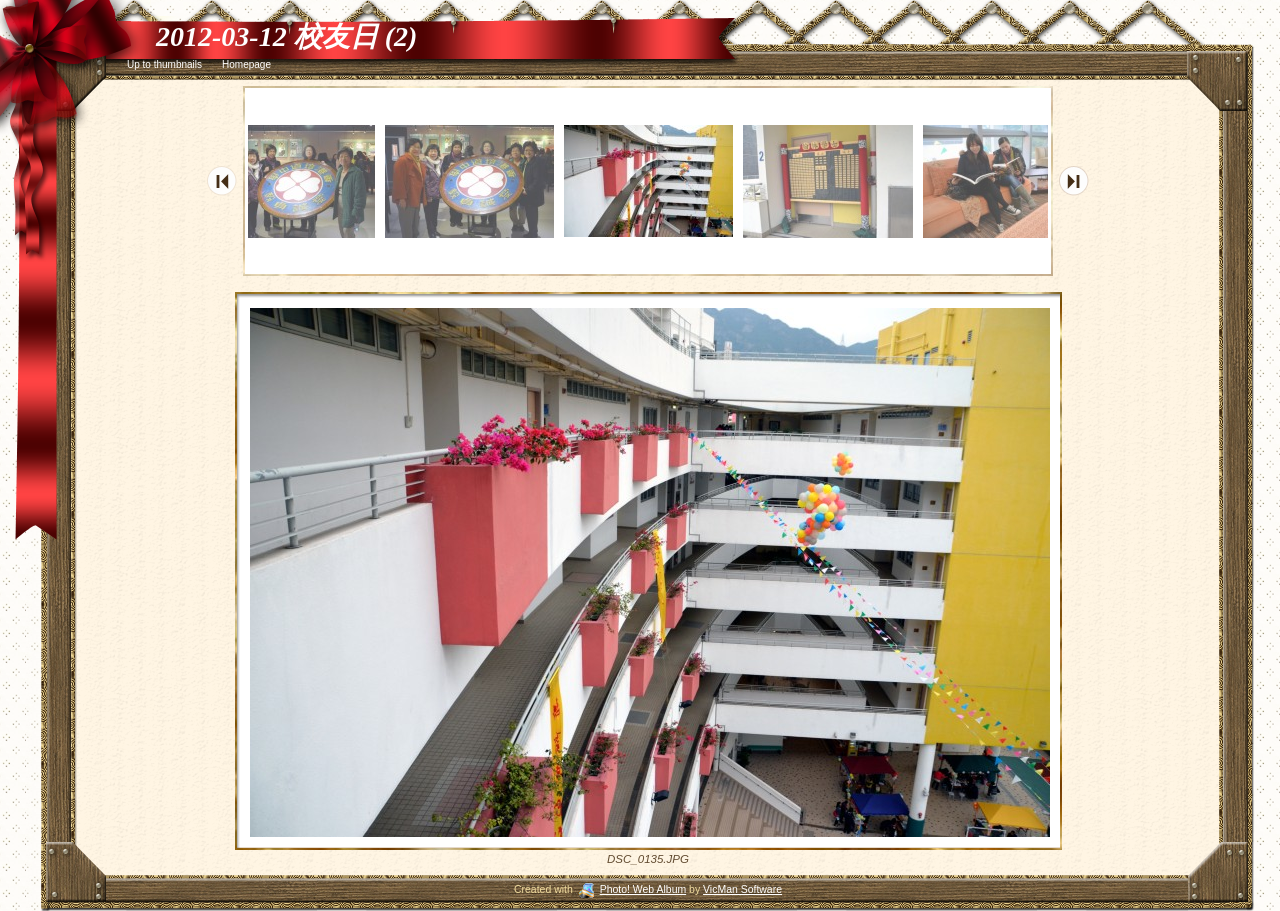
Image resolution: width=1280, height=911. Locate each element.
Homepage (246, 64)
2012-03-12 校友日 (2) (286, 36)
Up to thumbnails (164, 64)
